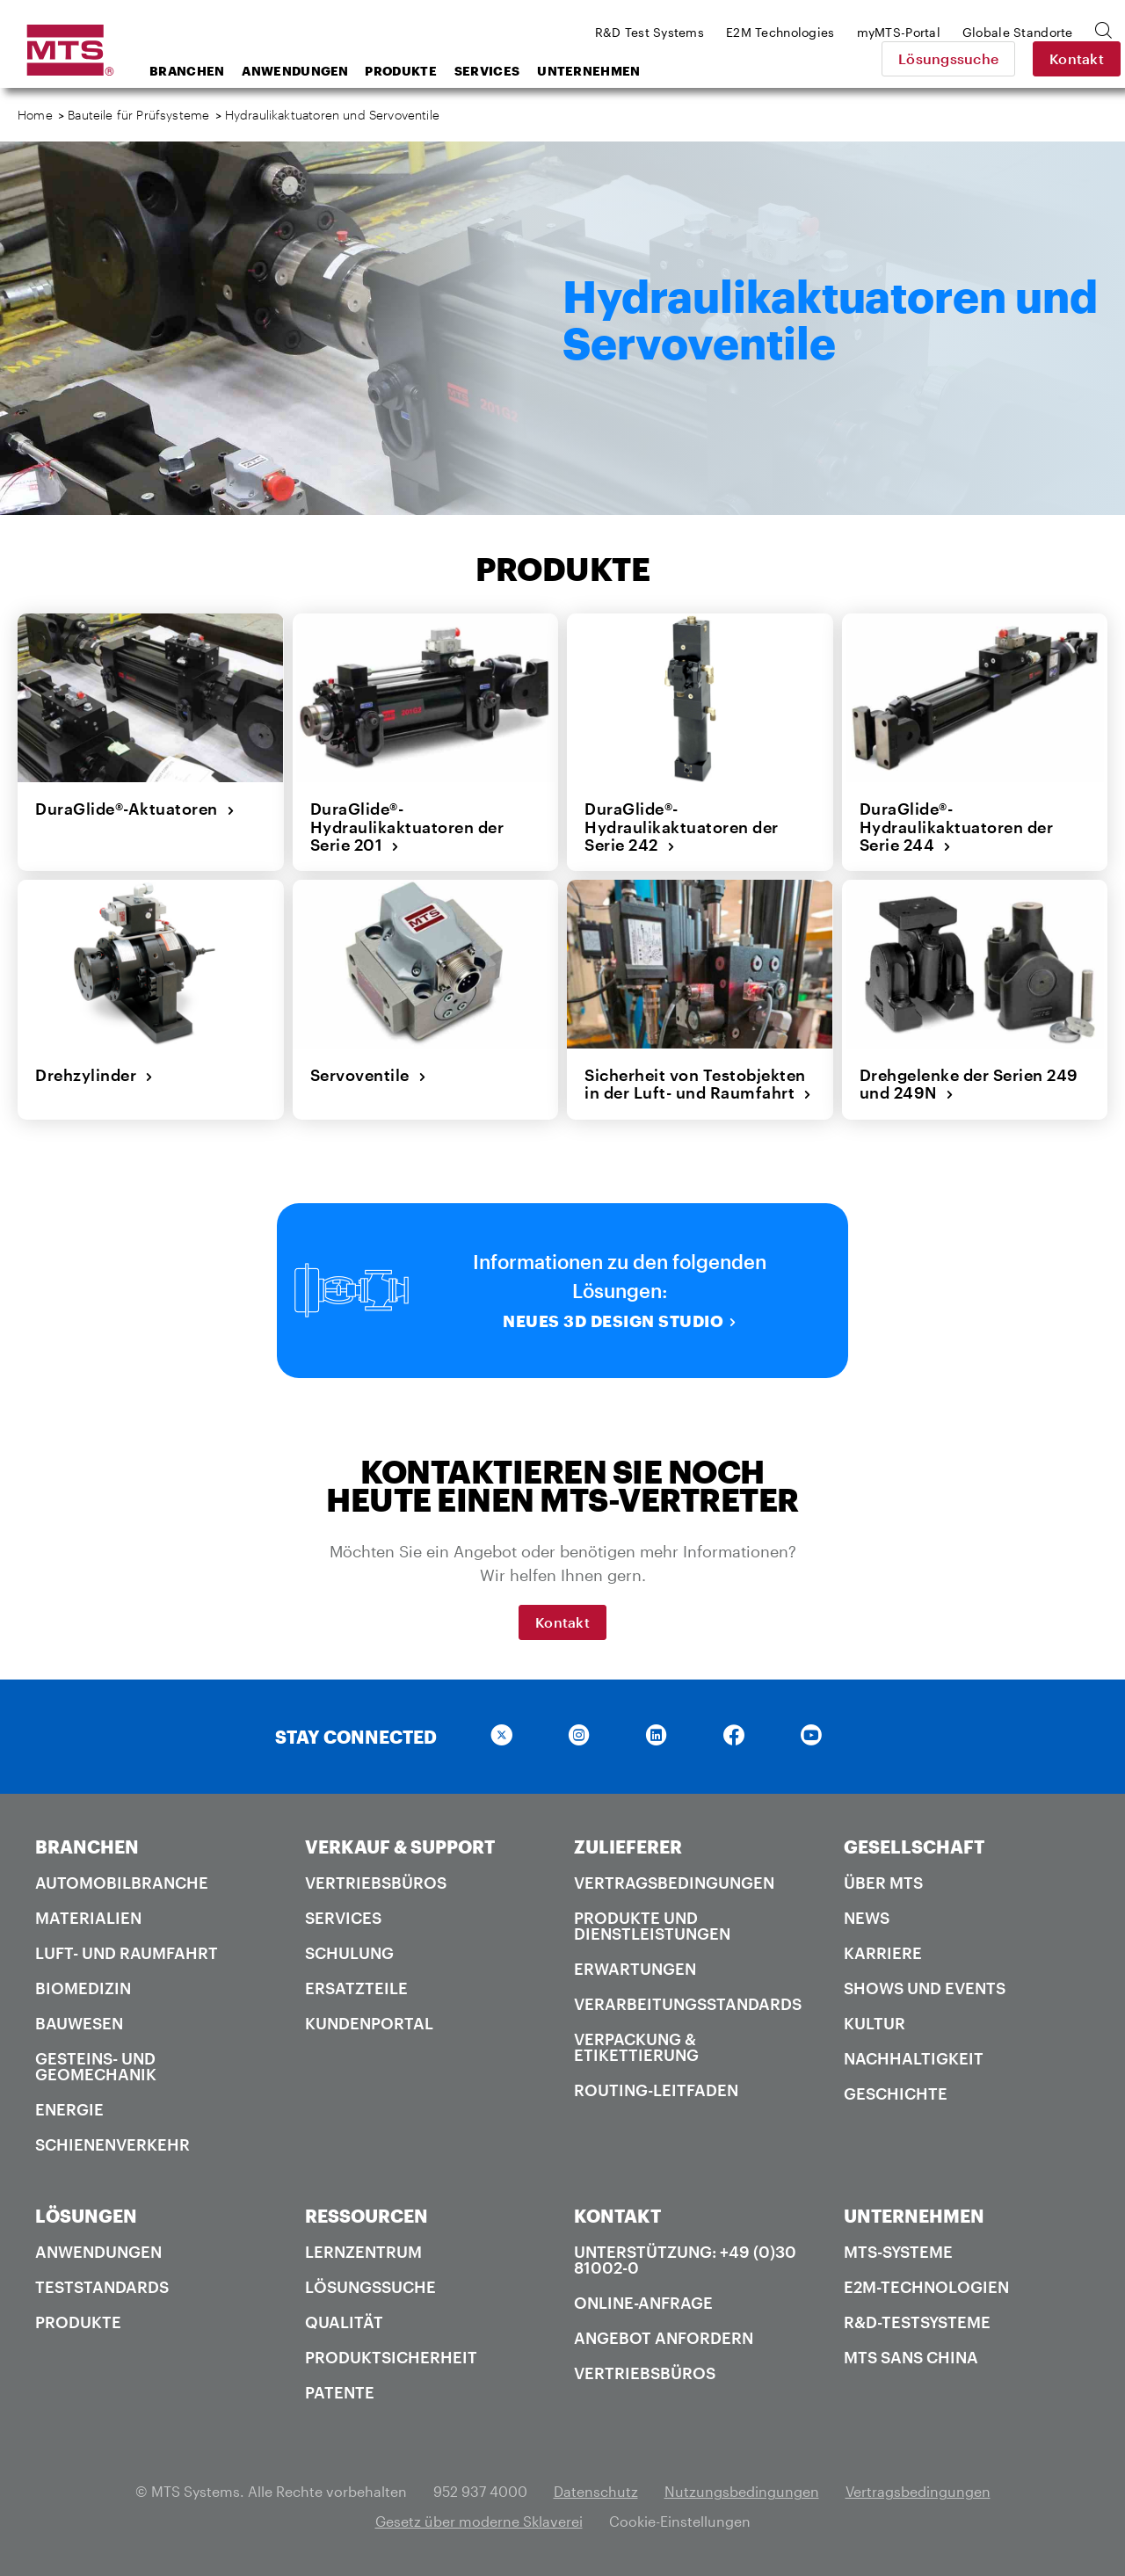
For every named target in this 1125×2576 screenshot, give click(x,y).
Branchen (186, 70)
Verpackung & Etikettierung (636, 2046)
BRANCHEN (87, 1846)
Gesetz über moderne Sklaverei (479, 2521)
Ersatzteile (356, 1988)
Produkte (400, 70)
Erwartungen (635, 1968)
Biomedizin (83, 1988)
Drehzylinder (94, 1075)
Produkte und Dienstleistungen (652, 1925)
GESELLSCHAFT (914, 1846)
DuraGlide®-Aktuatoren (135, 808)
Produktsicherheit (391, 2357)
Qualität (344, 2322)
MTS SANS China (911, 2357)
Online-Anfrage (643, 2302)
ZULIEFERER (628, 1846)
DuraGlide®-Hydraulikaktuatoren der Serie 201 (407, 826)
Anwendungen (295, 70)
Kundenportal (369, 2023)
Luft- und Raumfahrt (126, 1953)
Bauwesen (79, 2023)
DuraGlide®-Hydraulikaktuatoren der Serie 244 (957, 826)
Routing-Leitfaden (656, 2090)
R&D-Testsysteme (917, 2322)
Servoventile (368, 1075)
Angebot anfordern (663, 2337)
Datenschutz (596, 2491)
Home (35, 114)
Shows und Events (924, 1988)
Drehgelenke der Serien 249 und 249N (969, 1084)
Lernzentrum (363, 2251)
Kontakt (1063, 58)
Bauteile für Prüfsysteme (138, 114)
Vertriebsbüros (375, 1882)
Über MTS (883, 1882)
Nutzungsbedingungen (741, 2491)
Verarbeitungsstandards (688, 2004)
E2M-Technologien (926, 2287)
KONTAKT (617, 2215)
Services (486, 70)
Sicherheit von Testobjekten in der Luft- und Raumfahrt (698, 1084)
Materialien (88, 1917)
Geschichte (895, 2093)
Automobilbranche (121, 1882)
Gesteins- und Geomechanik (95, 2066)
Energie (69, 2109)
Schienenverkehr (112, 2144)
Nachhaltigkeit (913, 2058)
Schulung (349, 1953)
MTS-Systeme (898, 2251)
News (866, 1917)
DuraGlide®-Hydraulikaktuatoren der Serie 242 (681, 826)
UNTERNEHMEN (914, 2215)
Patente (339, 2392)
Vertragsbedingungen (674, 1882)
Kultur (874, 2023)
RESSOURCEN (366, 2215)
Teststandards (102, 2287)
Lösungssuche (935, 58)
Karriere (883, 1953)
